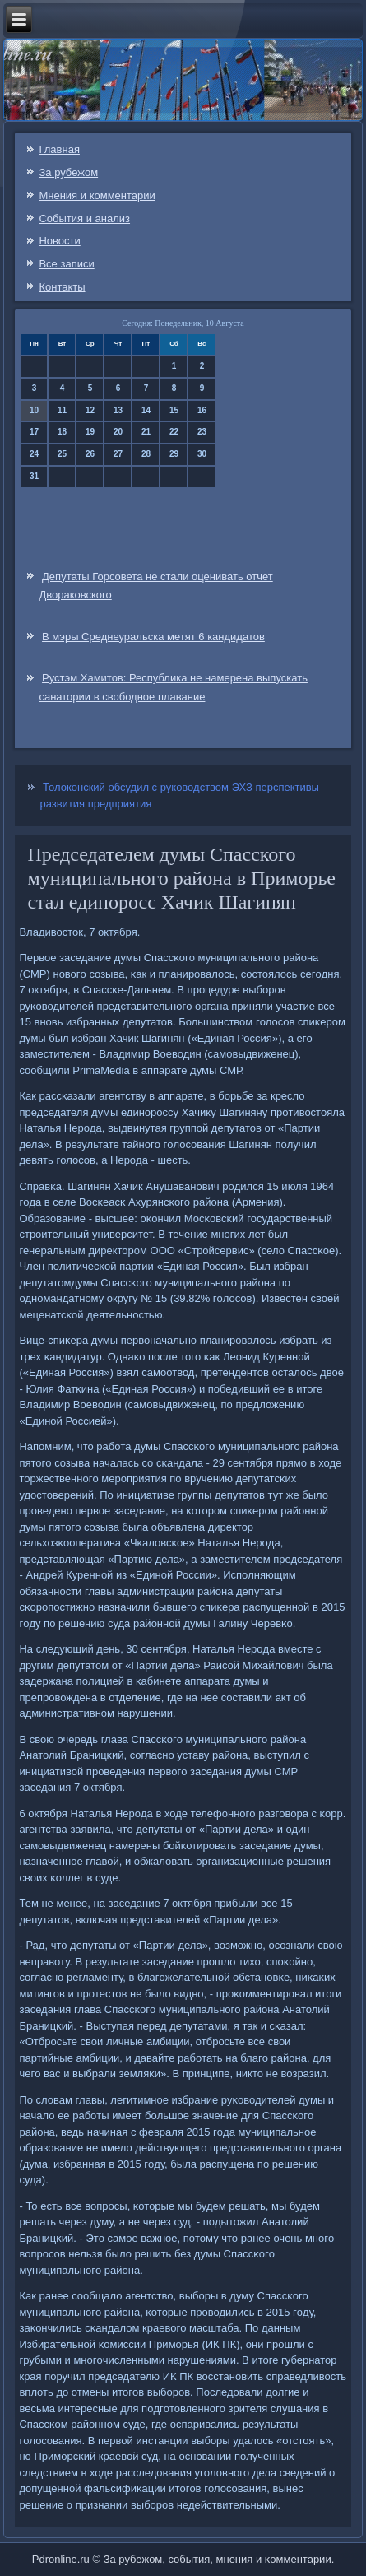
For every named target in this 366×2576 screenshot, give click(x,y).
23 (201, 431)
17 (34, 431)
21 (146, 431)
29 (173, 453)
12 (90, 410)
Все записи (66, 264)
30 (201, 453)
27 (118, 453)
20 (118, 431)
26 (90, 453)
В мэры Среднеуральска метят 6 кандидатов (153, 636)
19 (90, 431)
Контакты (62, 287)
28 (146, 453)
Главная (59, 149)
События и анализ (84, 218)
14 (146, 410)
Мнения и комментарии (97, 195)
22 (173, 431)
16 (201, 410)
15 (173, 410)
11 (62, 410)
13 (118, 410)
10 (34, 410)
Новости (59, 241)
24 (34, 453)
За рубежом (68, 172)
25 (62, 453)
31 (34, 476)
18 (62, 431)
